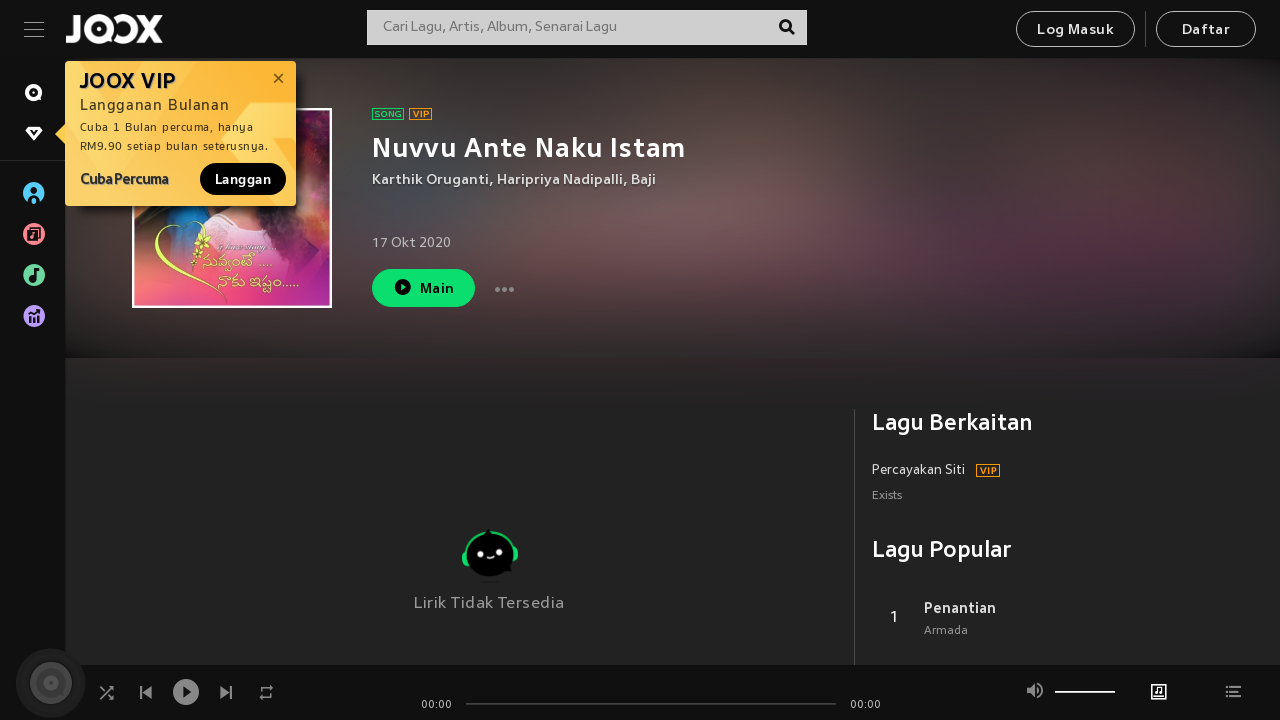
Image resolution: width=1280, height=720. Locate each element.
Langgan (243, 179)
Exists (887, 496)
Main (423, 287)
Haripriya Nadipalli (560, 180)
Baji (643, 180)
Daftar (1206, 30)
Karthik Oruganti (430, 180)
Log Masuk (1075, 30)
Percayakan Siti (918, 471)
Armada (946, 631)
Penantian (960, 608)
